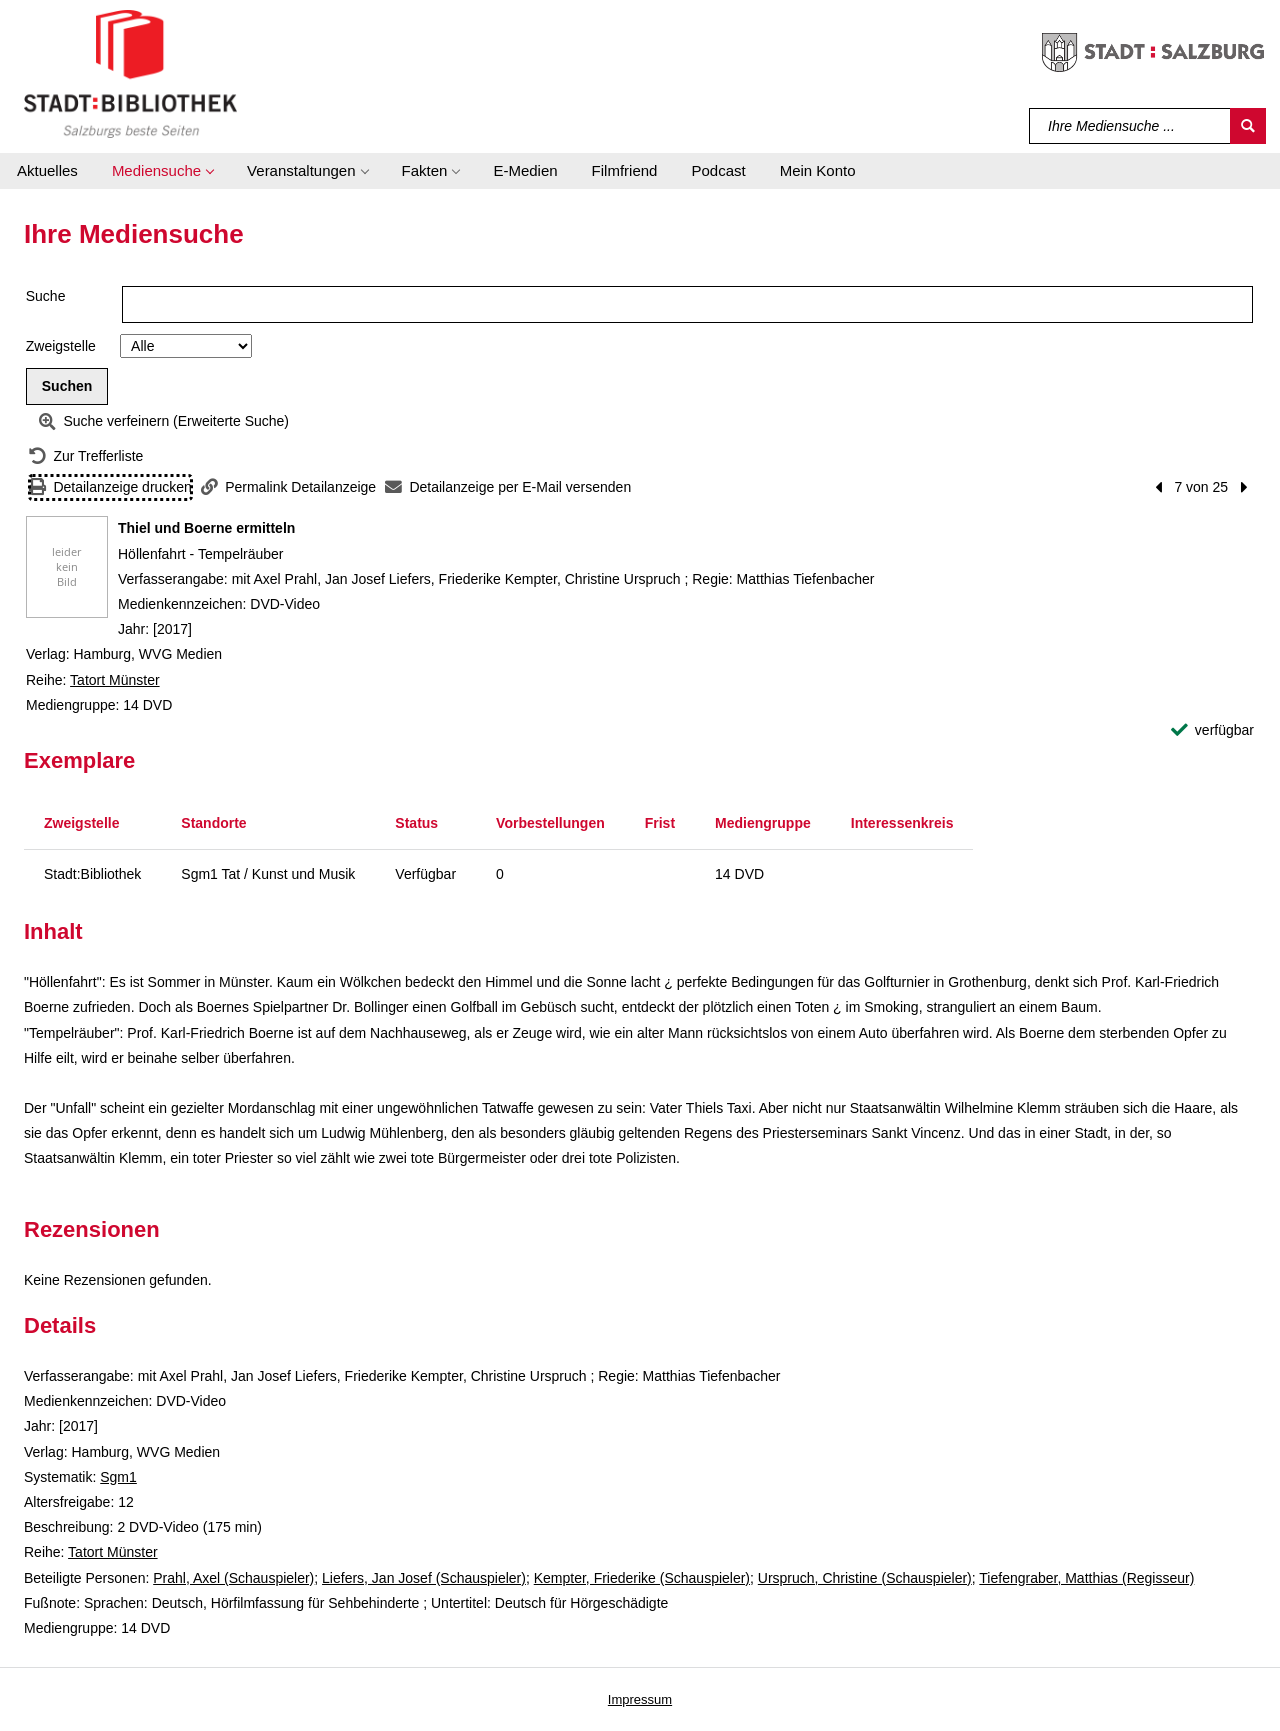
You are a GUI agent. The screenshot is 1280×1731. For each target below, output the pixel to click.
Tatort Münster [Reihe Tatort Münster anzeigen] (114, 680)
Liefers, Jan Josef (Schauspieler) (424, 1578)
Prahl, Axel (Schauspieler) (233, 1578)
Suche (46, 296)
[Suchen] (1248, 126)
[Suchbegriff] (1130, 126)
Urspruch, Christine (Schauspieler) (865, 1578)
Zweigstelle (61, 346)
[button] (162, 171)
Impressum (640, 1699)
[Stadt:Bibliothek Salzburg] (130, 73)
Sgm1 (118, 1477)
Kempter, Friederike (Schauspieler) (642, 1578)
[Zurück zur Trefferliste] (86, 456)
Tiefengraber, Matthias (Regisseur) (1086, 1578)
